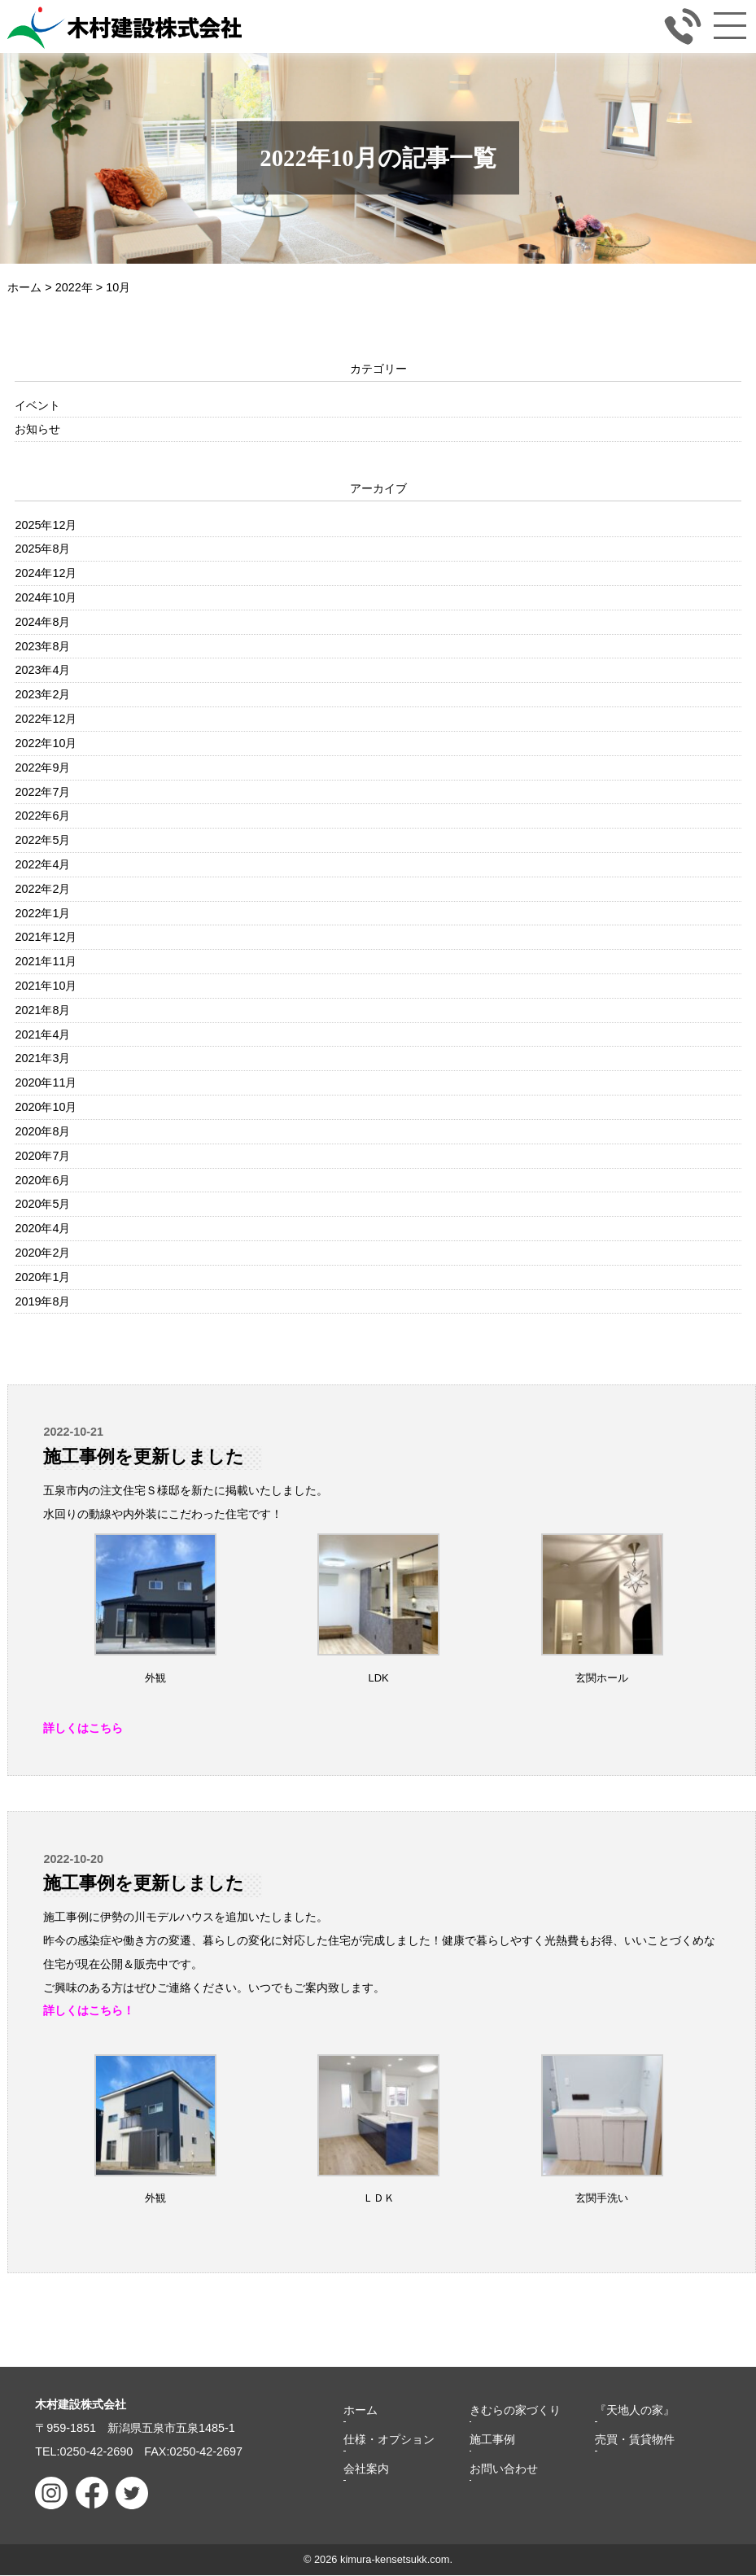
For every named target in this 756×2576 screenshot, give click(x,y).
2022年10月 (45, 743)
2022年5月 (42, 839)
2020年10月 (45, 1106)
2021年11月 (45, 961)
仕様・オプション (389, 2440)
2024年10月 (45, 597)
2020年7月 (42, 1155)
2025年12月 (45, 524)
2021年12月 (45, 936)
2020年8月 (42, 1131)
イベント (37, 405)
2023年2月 (42, 694)
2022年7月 (42, 791)
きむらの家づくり (515, 2410)
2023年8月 (42, 646)
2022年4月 (42, 864)
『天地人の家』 (635, 2410)
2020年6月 (42, 1180)
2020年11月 (45, 1082)
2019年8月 (42, 1301)
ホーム (360, 2410)
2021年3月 (42, 1058)
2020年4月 (42, 1228)
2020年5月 (42, 1203)
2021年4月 (42, 1034)
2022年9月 (42, 767)
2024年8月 (42, 621)
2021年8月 (42, 1010)
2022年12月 (45, 718)
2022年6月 (42, 815)
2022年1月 (42, 913)
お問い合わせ (504, 2469)
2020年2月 (42, 1252)
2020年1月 (42, 1277)
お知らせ (37, 428)
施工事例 (492, 2440)
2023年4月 (42, 669)
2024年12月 (45, 572)
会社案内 (366, 2469)
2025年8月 (42, 548)
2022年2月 (42, 888)
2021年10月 (45, 985)
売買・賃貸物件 (635, 2440)
